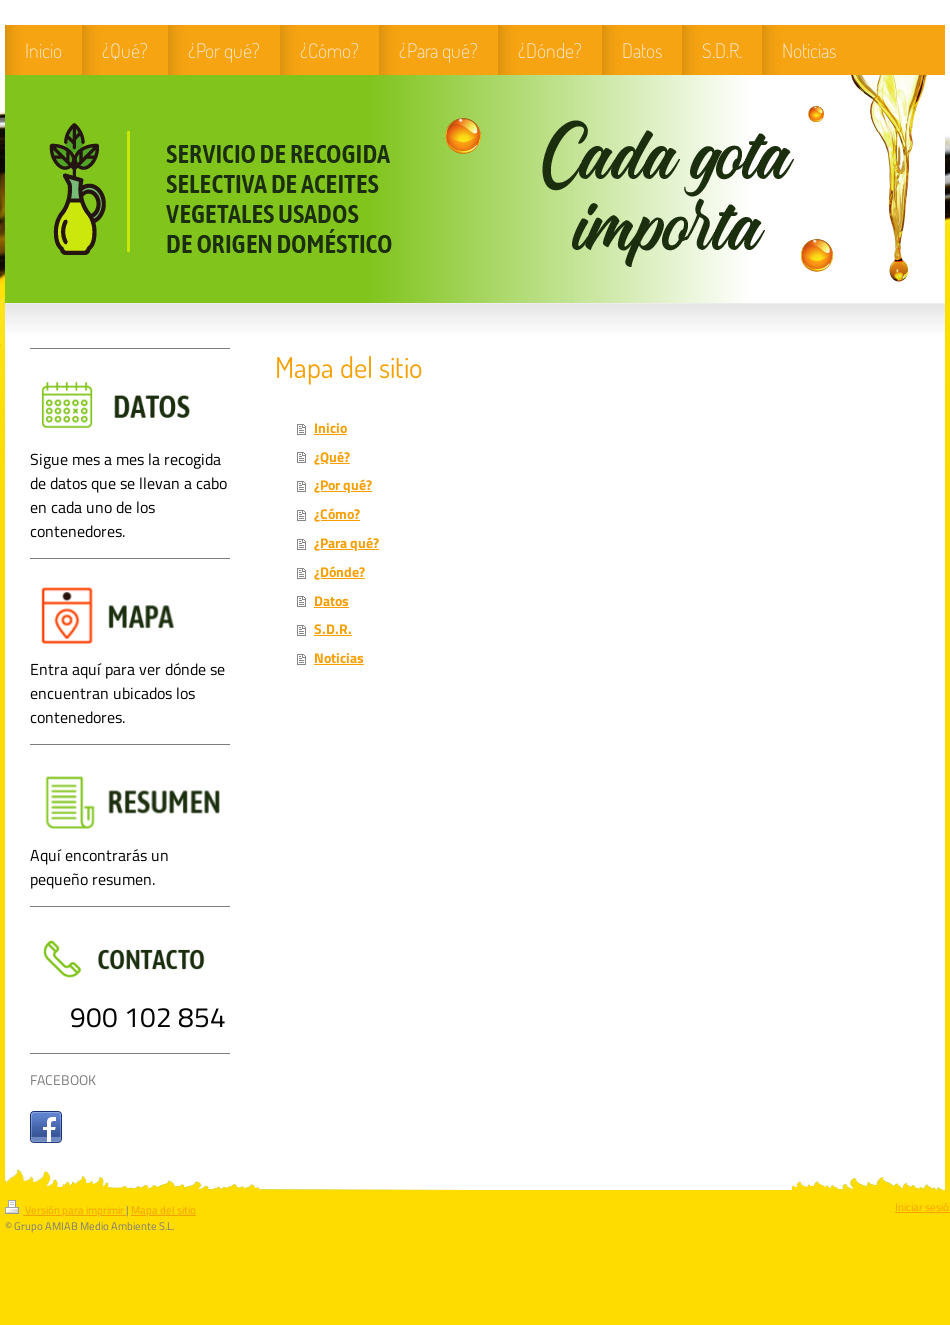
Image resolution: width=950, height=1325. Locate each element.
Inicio (330, 428)
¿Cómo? (337, 514)
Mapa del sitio (163, 1210)
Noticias (339, 658)
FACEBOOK (63, 1080)
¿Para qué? (346, 543)
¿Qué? (332, 457)
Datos (331, 601)
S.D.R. (333, 629)
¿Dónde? (339, 572)
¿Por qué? (343, 485)
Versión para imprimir (65, 1210)
